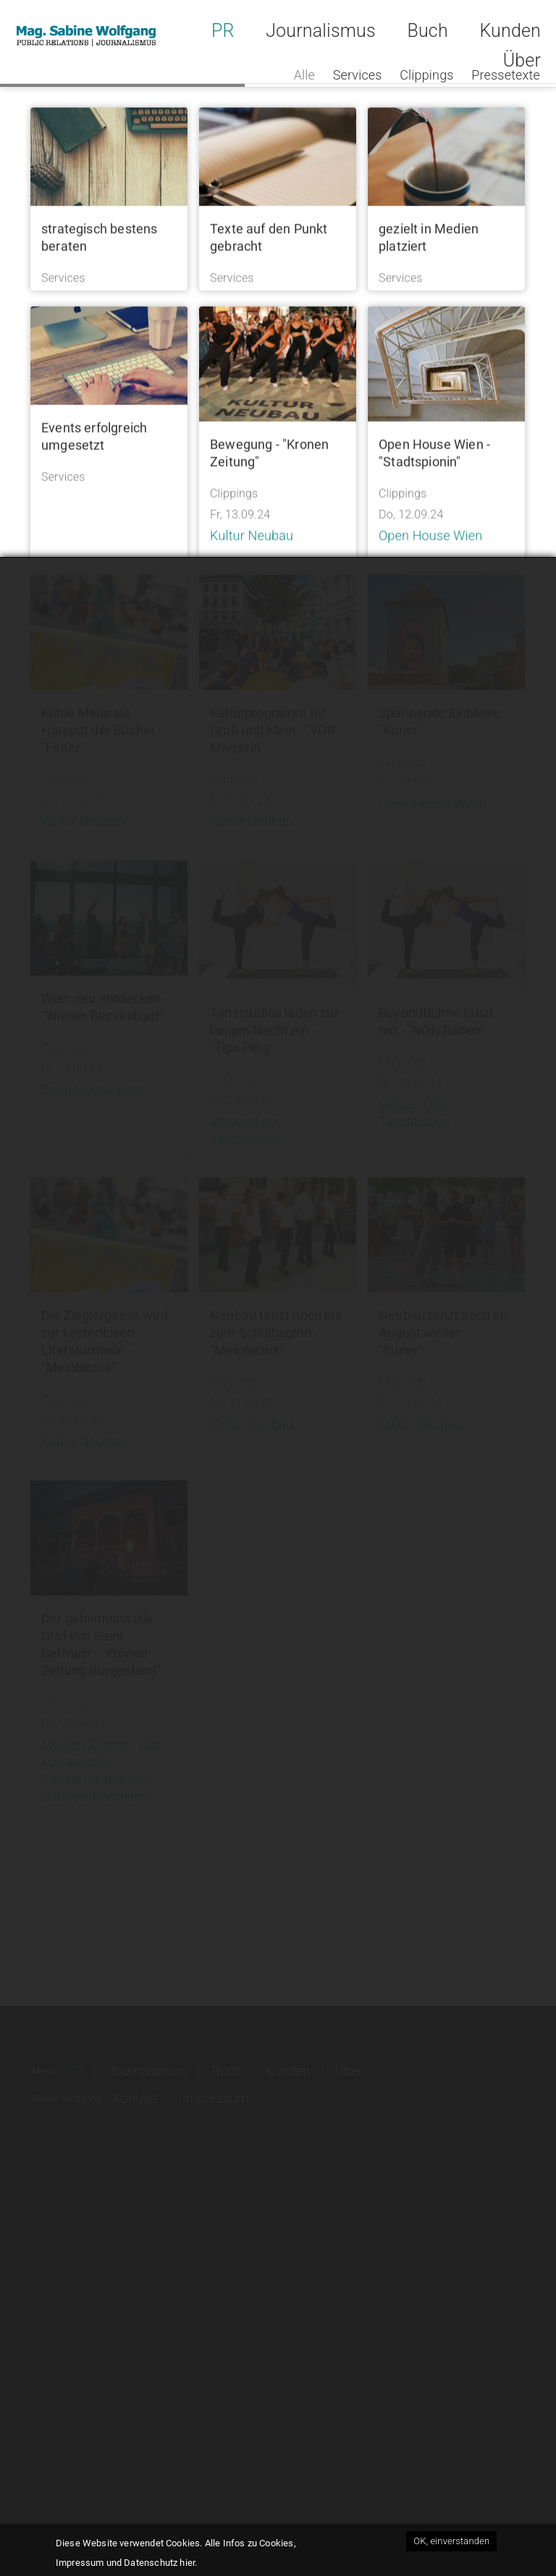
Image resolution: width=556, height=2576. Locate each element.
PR (223, 30)
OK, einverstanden (451, 2540)
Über (522, 60)
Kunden (510, 30)
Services (357, 74)
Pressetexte (505, 74)
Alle (304, 74)
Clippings (426, 74)
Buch (427, 30)
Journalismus (321, 30)
